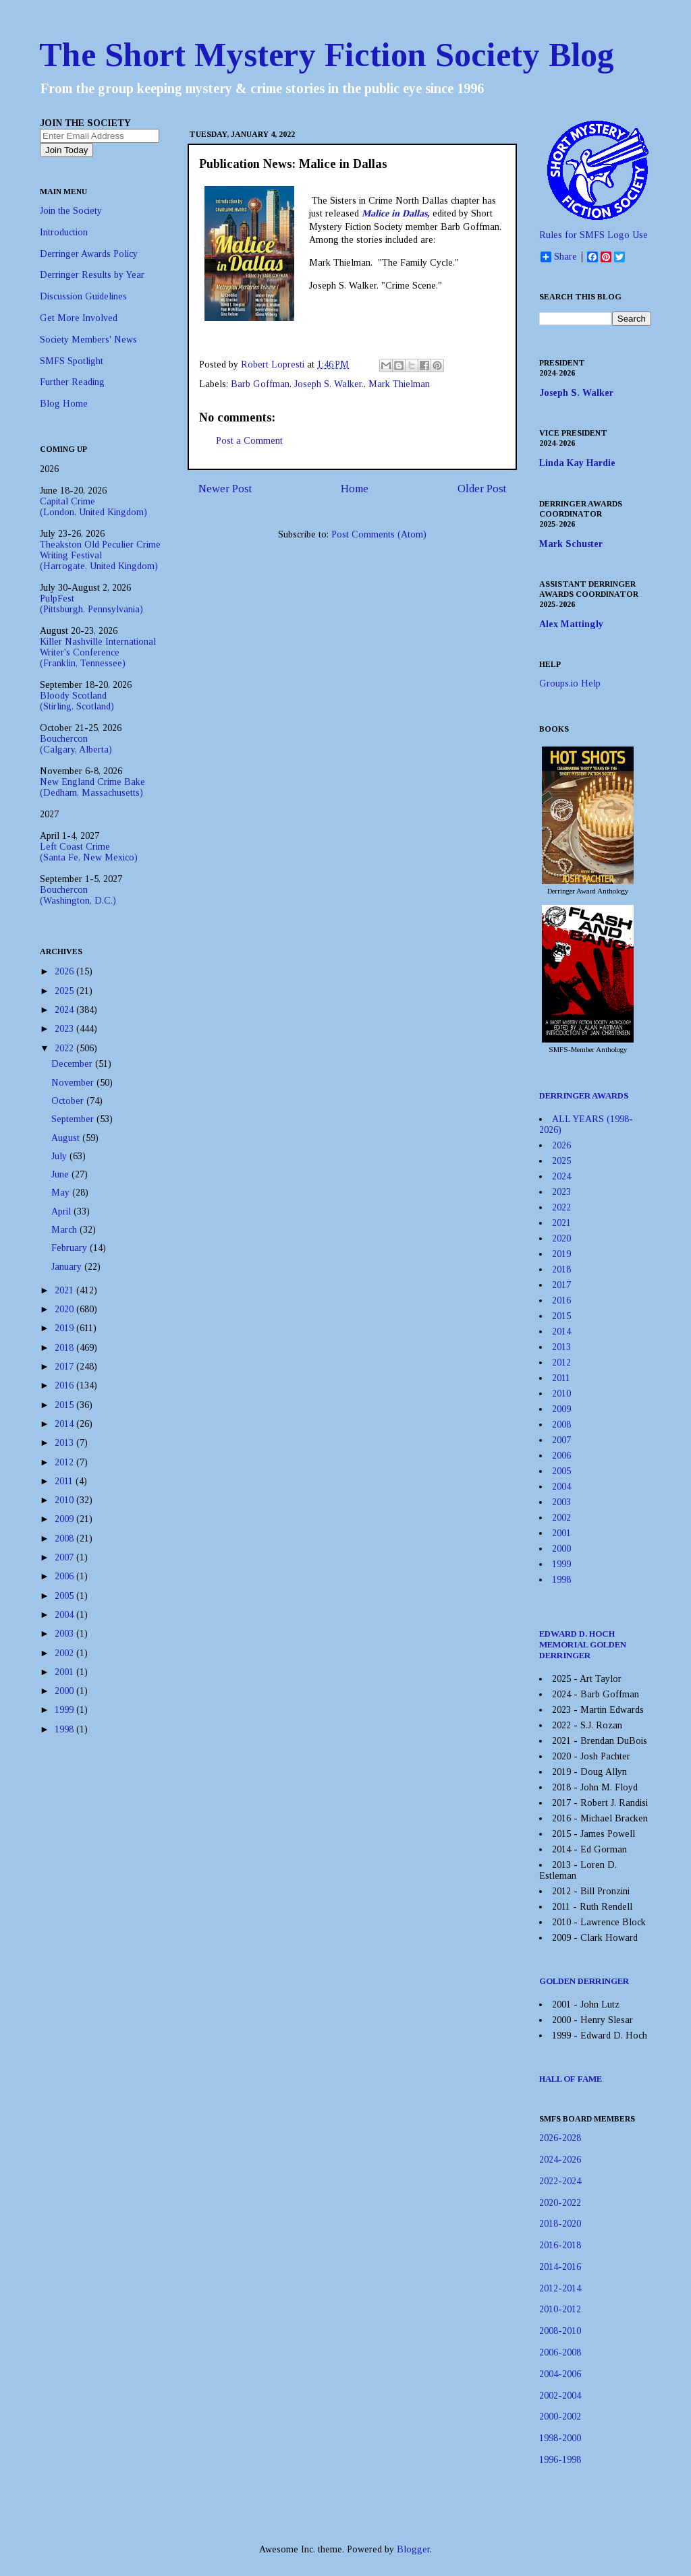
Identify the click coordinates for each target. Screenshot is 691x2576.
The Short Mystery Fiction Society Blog (326, 55)
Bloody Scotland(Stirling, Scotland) (77, 701)
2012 (65, 1462)
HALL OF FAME (570, 2079)
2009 (65, 1519)
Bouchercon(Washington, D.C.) (78, 895)
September (73, 1119)
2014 (65, 1424)
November (73, 1083)
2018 (65, 1348)
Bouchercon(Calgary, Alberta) (76, 744)
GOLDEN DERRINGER (584, 1981)
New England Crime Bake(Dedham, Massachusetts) (92, 787)
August (66, 1138)
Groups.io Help (570, 683)
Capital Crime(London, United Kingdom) (93, 506)
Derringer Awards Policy (89, 254)
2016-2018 (560, 2245)
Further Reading (72, 382)
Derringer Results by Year (92, 275)
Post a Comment (249, 441)
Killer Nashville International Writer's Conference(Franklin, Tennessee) (98, 652)
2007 (65, 1557)
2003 (65, 1634)
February (70, 1248)
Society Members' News (88, 339)
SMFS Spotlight (71, 361)
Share (559, 257)
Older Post (482, 488)
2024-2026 (560, 2160)
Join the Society (71, 211)
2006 (65, 1576)
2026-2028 (560, 2138)
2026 (65, 971)
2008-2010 (560, 2331)
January (67, 1267)
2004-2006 (560, 2374)
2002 (65, 1653)
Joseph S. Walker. (329, 384)
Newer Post (225, 488)
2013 (65, 1443)
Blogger (413, 2549)
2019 (65, 1328)
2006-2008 (560, 2352)
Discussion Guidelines (83, 296)
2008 (65, 1538)
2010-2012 (560, 2309)
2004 (65, 1615)
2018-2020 (560, 2224)
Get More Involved (78, 318)
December (73, 1064)
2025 (65, 991)
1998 (65, 1729)
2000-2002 (560, 2416)
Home (354, 488)
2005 (65, 1596)
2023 (65, 1029)
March (65, 1230)
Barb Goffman (260, 384)
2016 (65, 1385)
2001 (65, 1672)
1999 (65, 1710)
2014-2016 (560, 2267)
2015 (65, 1405)
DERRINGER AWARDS (584, 1095)
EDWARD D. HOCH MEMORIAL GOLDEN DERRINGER (582, 1644)
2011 (65, 1481)
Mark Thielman (399, 384)
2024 (65, 1010)
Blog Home (64, 404)
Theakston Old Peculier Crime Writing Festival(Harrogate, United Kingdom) (100, 555)
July (60, 1156)
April (62, 1211)
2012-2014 (560, 2288)
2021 (65, 1290)
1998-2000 (560, 2438)
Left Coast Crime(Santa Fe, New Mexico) (89, 852)
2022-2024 (560, 2181)
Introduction (64, 232)
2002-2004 (560, 2396)
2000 (65, 1691)
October (68, 1101)
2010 (65, 1500)
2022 (65, 1048)
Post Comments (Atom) (378, 534)
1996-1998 (560, 2460)
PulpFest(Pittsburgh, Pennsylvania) (91, 603)
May (61, 1193)
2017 (65, 1367)
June (61, 1174)
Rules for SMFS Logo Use (593, 235)
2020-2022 (560, 2203)
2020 (65, 1309)
